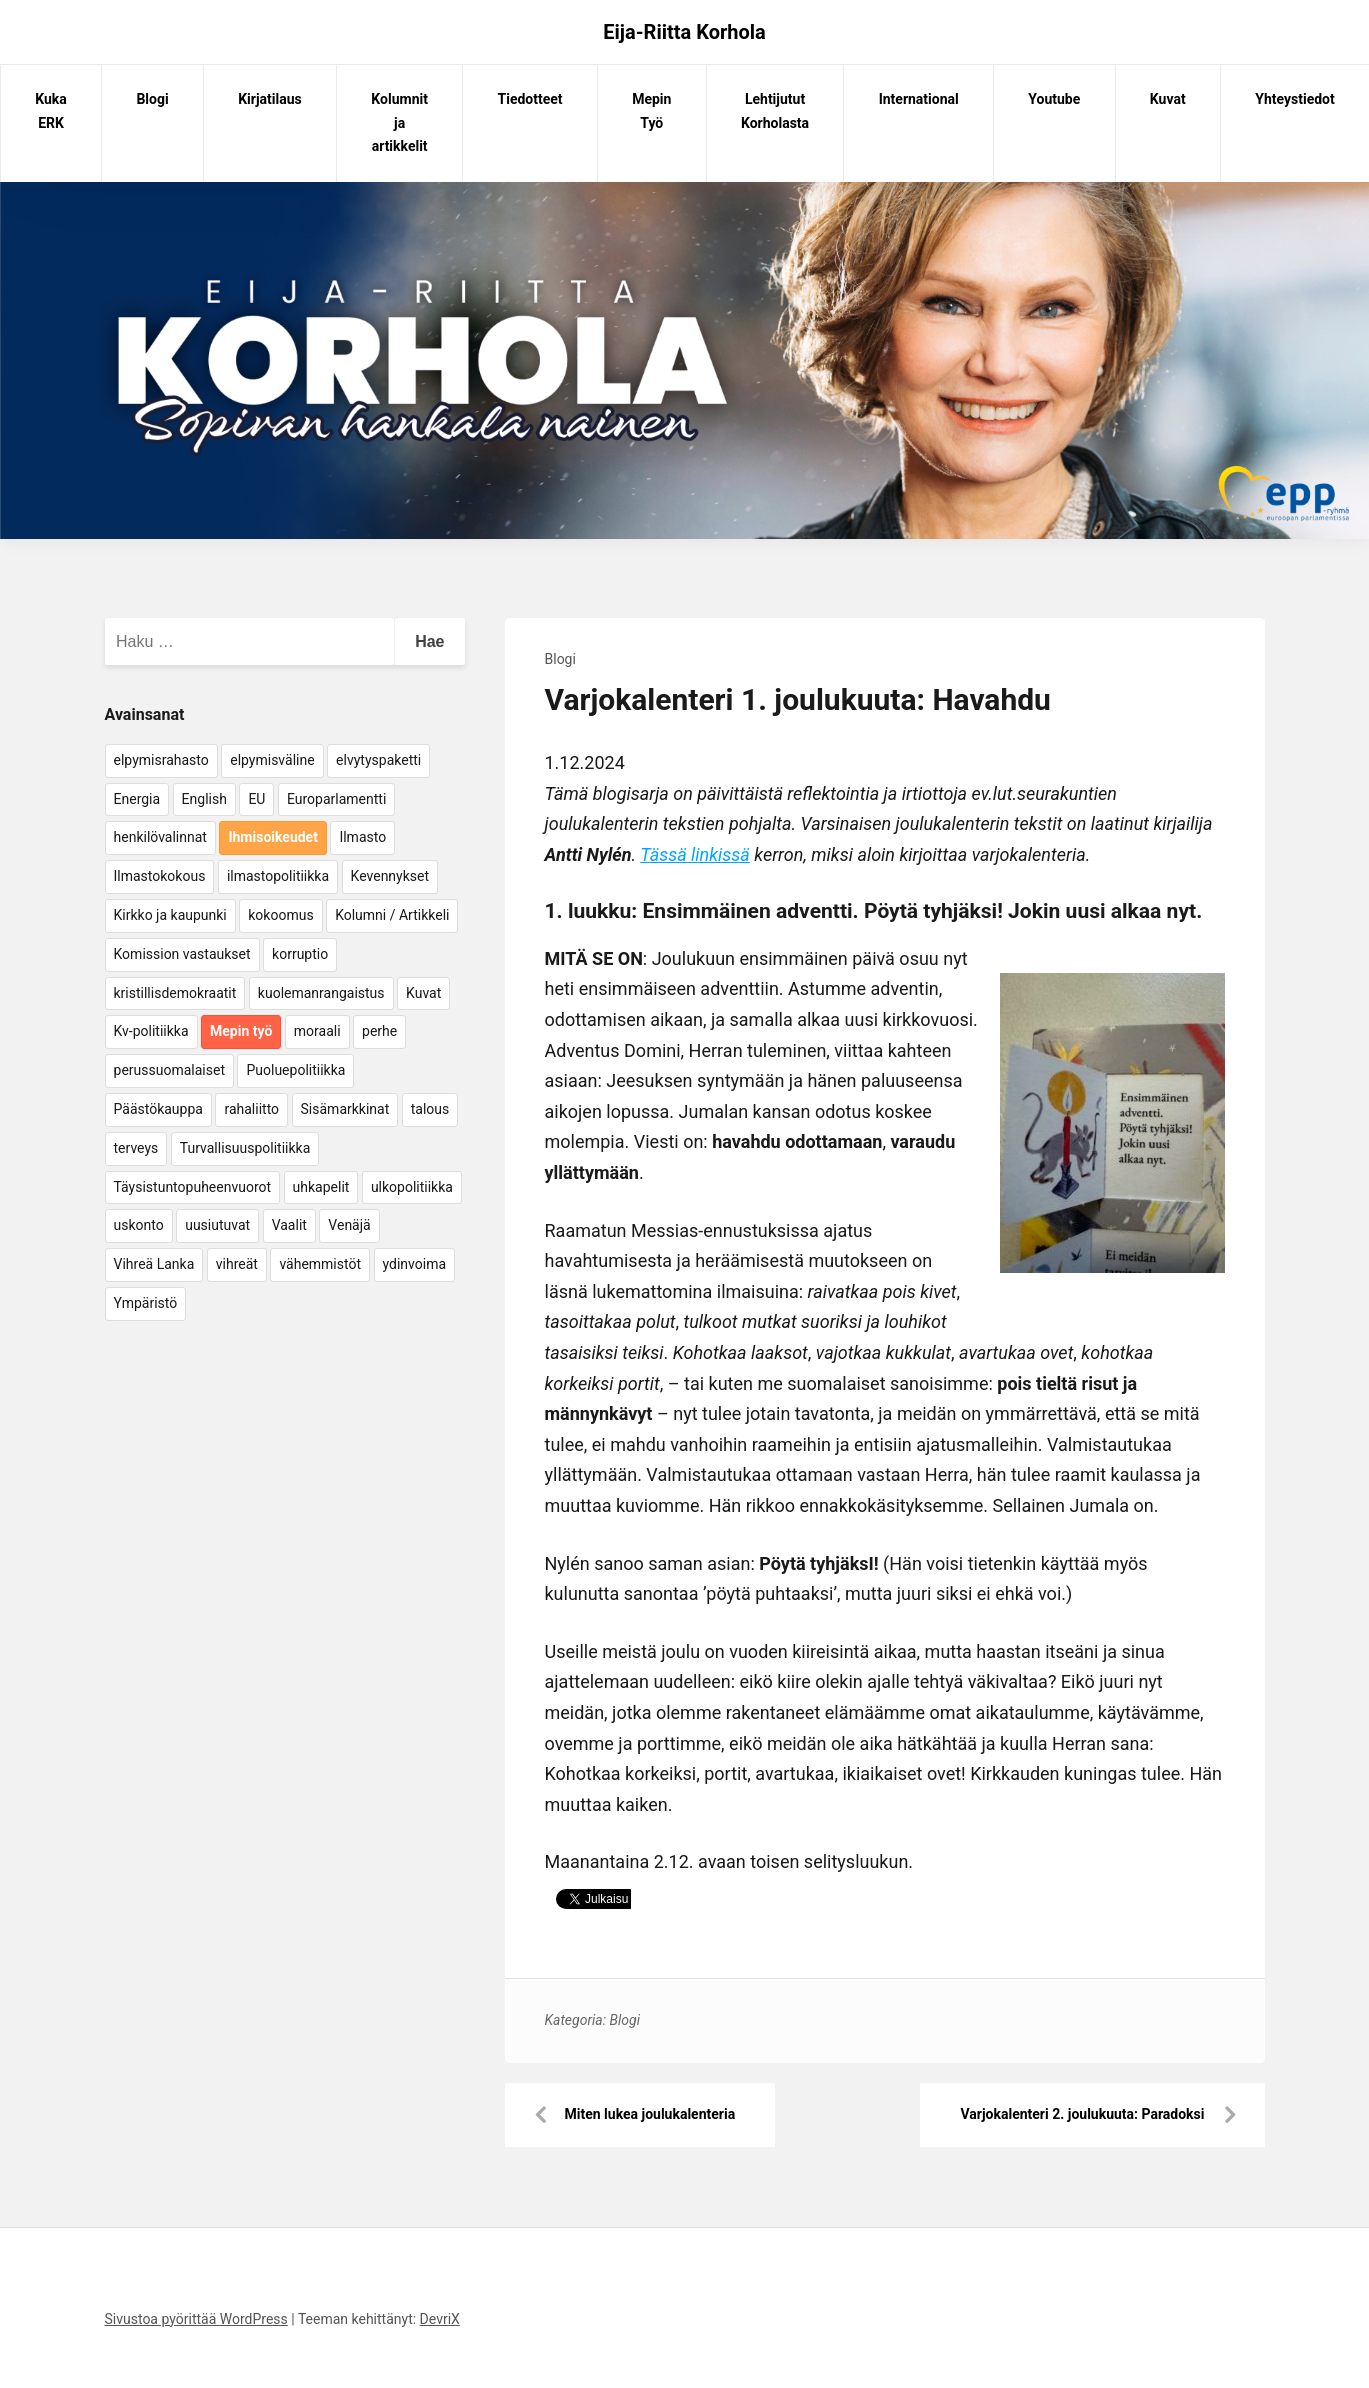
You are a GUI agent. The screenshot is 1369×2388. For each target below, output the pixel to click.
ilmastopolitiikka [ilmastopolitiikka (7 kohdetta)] (278, 876)
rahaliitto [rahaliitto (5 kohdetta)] (251, 1109)
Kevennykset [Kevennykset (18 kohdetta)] (390, 876)
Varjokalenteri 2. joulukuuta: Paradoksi (1082, 2114)
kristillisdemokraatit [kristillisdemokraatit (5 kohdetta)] (175, 993)
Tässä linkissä (695, 854)
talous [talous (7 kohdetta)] (430, 1109)
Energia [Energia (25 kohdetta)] (137, 799)
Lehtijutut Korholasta (775, 111)
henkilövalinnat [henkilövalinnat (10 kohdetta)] (160, 837)
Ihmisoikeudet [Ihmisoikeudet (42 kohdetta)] (273, 837)
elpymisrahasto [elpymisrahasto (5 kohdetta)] (161, 760)
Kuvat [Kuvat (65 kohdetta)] (423, 993)
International (919, 99)
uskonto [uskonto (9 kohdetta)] (139, 1225)
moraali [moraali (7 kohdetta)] (317, 1031)
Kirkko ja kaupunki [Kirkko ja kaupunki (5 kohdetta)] (170, 915)
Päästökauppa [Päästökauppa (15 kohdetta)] (158, 1109)
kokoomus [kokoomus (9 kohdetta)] (280, 915)
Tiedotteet (530, 99)
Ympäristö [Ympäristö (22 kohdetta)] (146, 1303)
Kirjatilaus (270, 99)
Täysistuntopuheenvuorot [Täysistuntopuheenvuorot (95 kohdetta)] (193, 1187)
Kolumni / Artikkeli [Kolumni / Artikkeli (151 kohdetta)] (392, 915)
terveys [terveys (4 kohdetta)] (136, 1148)
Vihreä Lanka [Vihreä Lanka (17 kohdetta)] (154, 1264)
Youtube (1054, 99)
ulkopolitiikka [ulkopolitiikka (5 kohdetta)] (412, 1187)
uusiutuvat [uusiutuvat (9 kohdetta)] (217, 1225)
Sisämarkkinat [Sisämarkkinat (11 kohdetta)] (345, 1109)
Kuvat (1168, 99)
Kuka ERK (51, 111)
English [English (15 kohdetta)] (204, 799)
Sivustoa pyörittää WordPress (196, 2319)
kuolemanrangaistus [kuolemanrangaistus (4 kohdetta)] (321, 993)
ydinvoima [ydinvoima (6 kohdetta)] (415, 1264)
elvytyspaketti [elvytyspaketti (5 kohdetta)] (378, 760)
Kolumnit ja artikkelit (399, 123)
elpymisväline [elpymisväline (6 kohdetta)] (272, 760)
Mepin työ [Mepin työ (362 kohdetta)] (241, 1031)
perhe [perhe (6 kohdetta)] (379, 1031)
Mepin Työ (651, 111)
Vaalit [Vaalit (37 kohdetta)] (289, 1225)
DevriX (440, 2319)
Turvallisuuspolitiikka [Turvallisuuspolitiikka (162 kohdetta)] (245, 1148)
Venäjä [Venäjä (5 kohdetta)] (349, 1225)
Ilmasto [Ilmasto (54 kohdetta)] (362, 837)
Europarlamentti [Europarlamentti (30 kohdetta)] (336, 799)
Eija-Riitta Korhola (684, 32)
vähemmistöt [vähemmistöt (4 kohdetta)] (320, 1264)
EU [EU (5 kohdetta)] (256, 799)
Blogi (152, 99)
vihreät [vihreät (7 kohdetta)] (237, 1264)
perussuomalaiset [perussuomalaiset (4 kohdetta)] (169, 1070)
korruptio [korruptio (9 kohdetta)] (300, 954)
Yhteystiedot (1294, 99)
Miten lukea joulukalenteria (650, 2114)
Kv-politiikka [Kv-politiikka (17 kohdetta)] (151, 1031)
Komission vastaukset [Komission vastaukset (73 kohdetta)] (182, 954)
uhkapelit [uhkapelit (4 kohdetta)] (321, 1187)
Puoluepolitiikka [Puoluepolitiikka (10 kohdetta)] (295, 1070)
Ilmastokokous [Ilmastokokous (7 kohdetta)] (160, 876)
